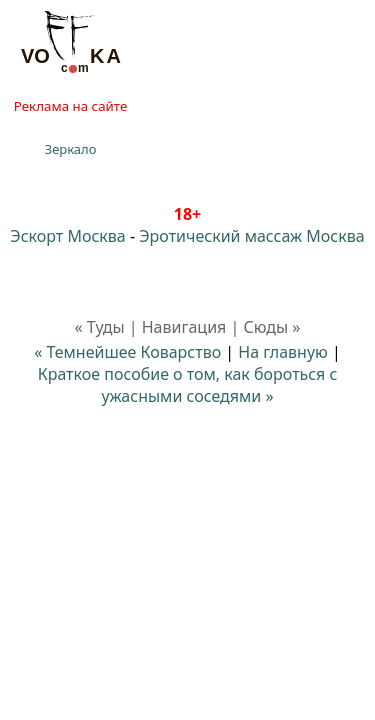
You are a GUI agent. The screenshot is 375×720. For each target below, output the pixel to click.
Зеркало (71, 149)
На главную (283, 352)
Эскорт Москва (67, 236)
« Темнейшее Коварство (127, 352)
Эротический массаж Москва (251, 236)
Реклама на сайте (70, 106)
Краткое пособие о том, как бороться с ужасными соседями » (188, 385)
